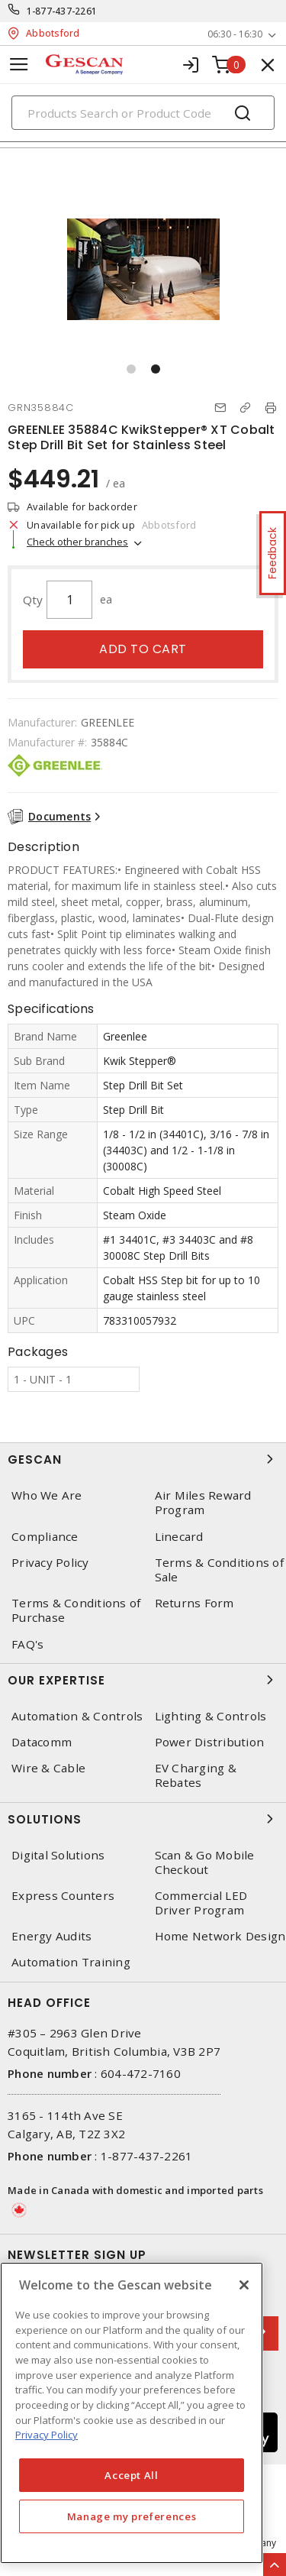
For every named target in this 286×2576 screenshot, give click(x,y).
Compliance (45, 1536)
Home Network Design (220, 1936)
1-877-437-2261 (62, 11)
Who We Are (46, 1495)
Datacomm (41, 1742)
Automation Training (70, 1962)
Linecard (179, 1536)
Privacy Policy (50, 1562)
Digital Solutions (57, 1855)
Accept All (131, 2475)
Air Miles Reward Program (203, 1502)
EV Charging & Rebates (195, 1775)
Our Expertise (143, 1679)
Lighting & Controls (211, 1716)
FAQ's (27, 1644)
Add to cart (143, 649)
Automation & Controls (77, 1716)
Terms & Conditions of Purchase (75, 1610)
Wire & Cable (48, 1768)
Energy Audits (51, 1936)
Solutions (143, 1819)
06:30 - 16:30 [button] (234, 34)
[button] (131, 369)
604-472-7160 (141, 2073)
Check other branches (77, 542)
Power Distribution (210, 1742)
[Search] (143, 112)
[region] (131, 2413)
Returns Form (194, 1603)
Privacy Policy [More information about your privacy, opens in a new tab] (46, 2435)
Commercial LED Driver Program (201, 1902)
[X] (244, 2285)
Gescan (143, 1459)
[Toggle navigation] (19, 64)
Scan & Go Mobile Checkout (205, 1862)
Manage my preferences (132, 2516)
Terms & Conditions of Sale (219, 1569)
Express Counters (62, 1895)
